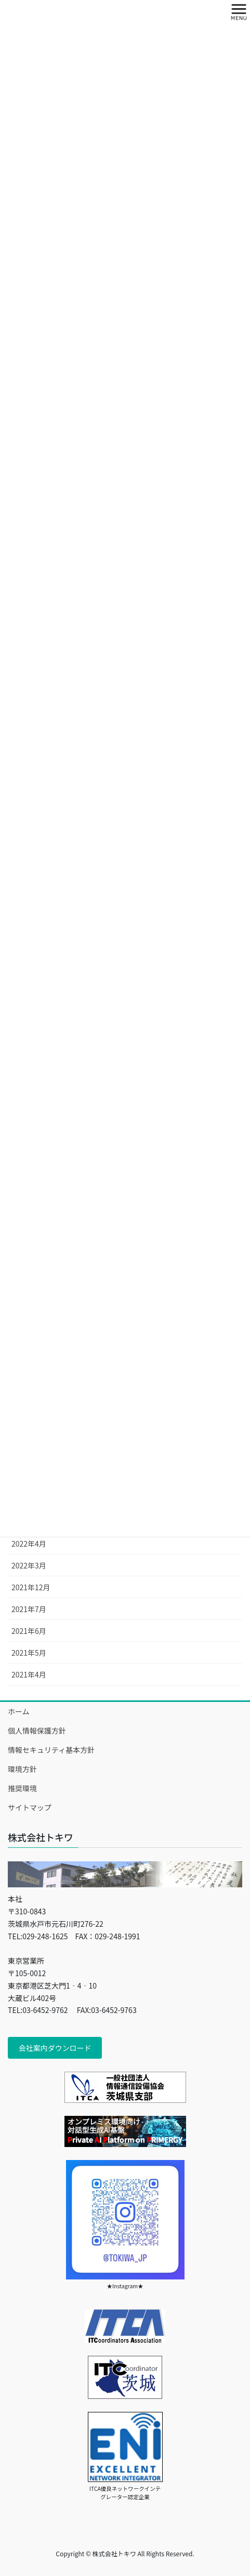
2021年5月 (28, 1652)
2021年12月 (30, 1587)
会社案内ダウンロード (55, 2048)
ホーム (19, 1711)
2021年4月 (28, 1674)
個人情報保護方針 (37, 1730)
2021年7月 (28, 1609)
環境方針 (22, 1769)
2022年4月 (28, 1543)
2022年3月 (28, 1565)
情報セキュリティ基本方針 (51, 1750)
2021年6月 (28, 1631)
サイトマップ (29, 1807)
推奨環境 (22, 1788)
